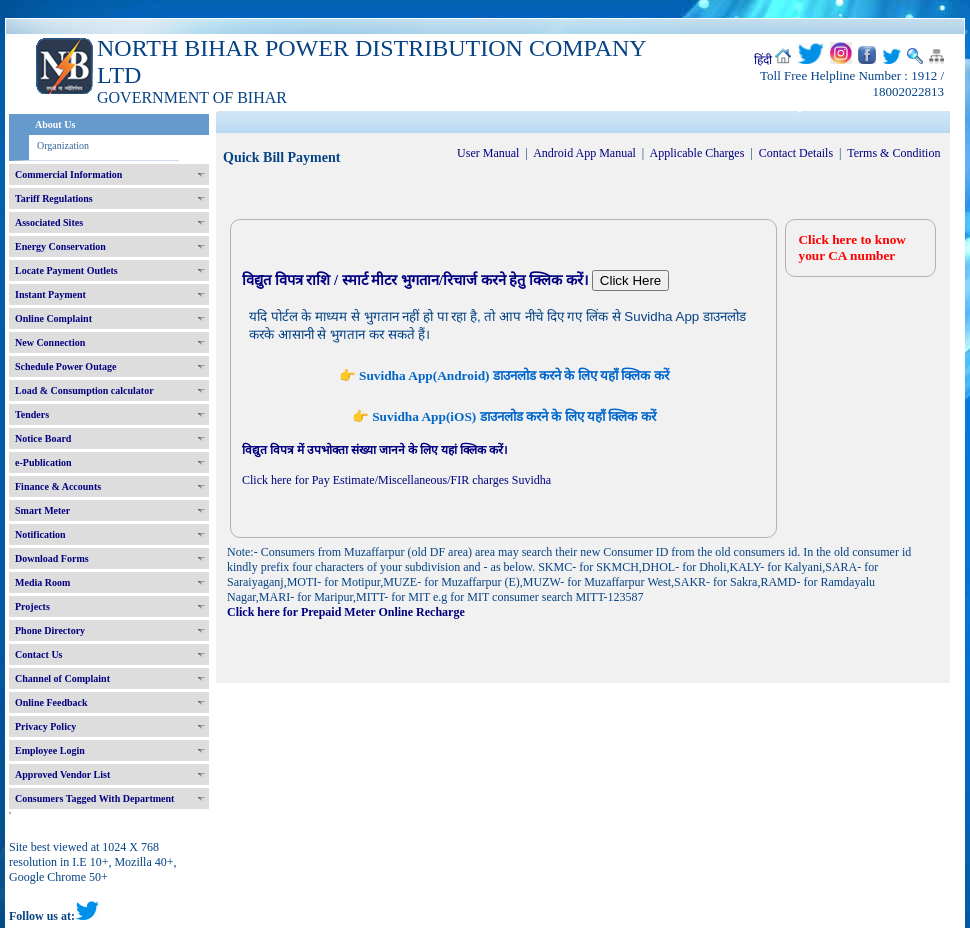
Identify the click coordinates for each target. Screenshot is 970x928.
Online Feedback (51, 702)
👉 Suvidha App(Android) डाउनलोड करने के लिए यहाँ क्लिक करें (504, 375)
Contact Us (39, 654)
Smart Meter (42, 510)
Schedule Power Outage (65, 366)
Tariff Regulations (54, 198)
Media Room (42, 582)
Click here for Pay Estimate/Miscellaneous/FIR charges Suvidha (396, 480)
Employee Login (50, 750)
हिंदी (763, 60)
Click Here (630, 280)
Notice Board (43, 438)
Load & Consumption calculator (84, 390)
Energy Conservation (60, 246)
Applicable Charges (697, 153)
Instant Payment (50, 294)
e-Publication (43, 462)
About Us (55, 124)
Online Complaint (53, 318)
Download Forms (52, 558)
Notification (40, 534)
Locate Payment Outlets (66, 270)
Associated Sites (49, 222)
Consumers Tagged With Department (94, 798)
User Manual (488, 153)
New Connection (50, 342)
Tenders (32, 414)
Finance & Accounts (58, 486)
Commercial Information (68, 174)
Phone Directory (50, 630)
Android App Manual (584, 153)
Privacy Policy (45, 726)
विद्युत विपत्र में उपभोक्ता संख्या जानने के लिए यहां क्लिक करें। (375, 450)
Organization (63, 145)
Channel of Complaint (62, 678)
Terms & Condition (893, 153)
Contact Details (796, 153)
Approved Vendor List (62, 774)
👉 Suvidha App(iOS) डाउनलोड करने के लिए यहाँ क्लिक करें (504, 416)
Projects (32, 606)
